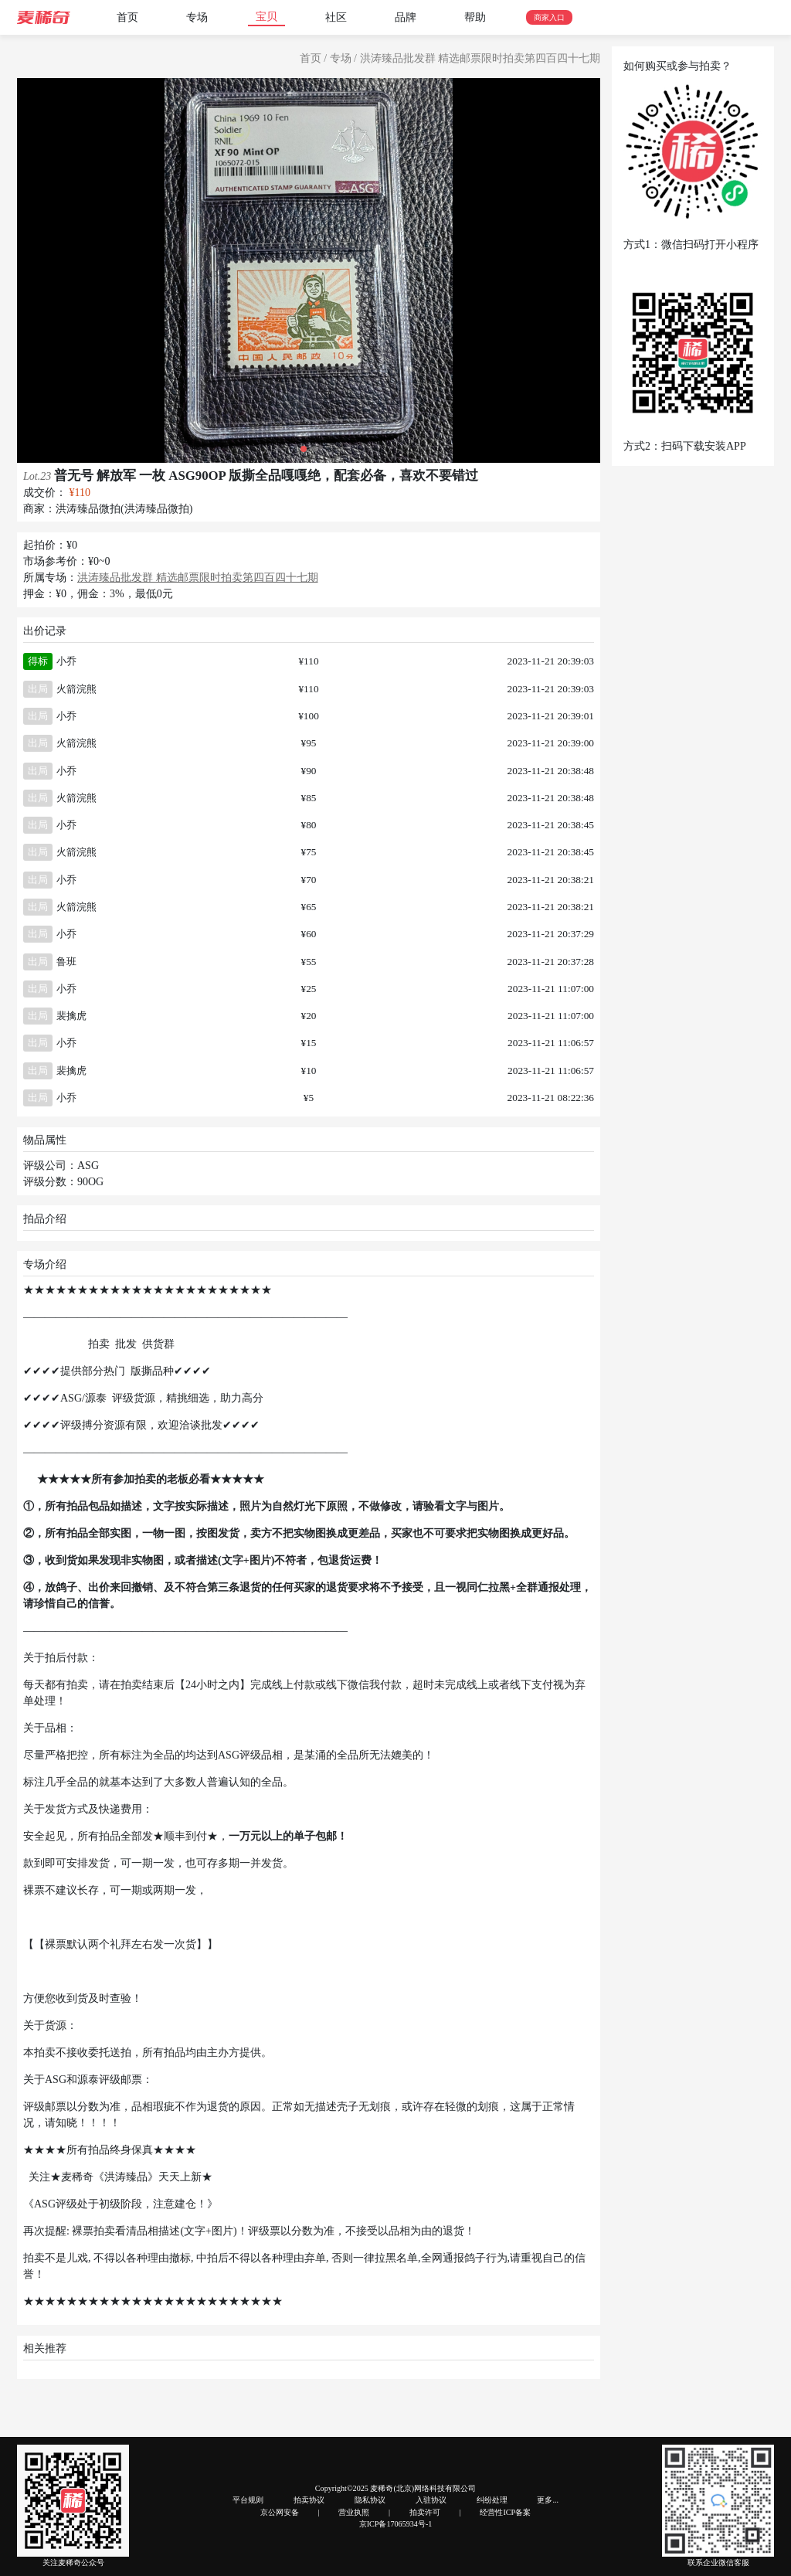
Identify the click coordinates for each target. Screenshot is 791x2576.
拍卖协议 (309, 2500)
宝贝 (266, 16)
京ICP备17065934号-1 (396, 2524)
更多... (547, 2500)
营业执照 (353, 2512)
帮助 (475, 17)
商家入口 (549, 17)
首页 (127, 17)
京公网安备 (279, 2512)
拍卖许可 (424, 2512)
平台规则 (248, 2500)
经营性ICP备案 (505, 2512)
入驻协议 (431, 2500)
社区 (336, 17)
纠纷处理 (492, 2500)
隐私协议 (370, 2500)
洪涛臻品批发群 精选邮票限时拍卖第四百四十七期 (480, 58)
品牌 (405, 17)
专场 (197, 17)
